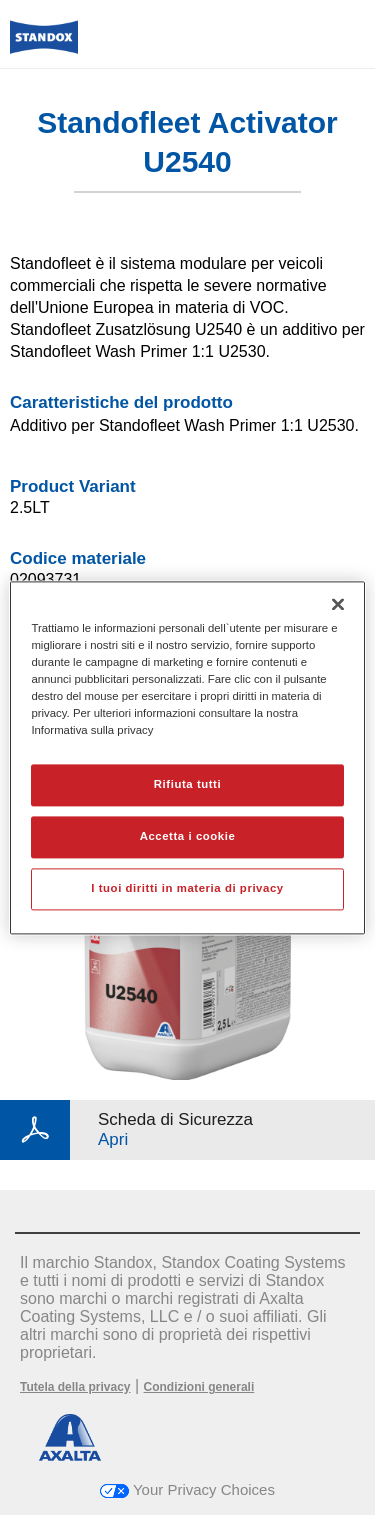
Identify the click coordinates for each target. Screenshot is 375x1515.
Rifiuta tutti (187, 784)
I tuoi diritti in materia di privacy (187, 888)
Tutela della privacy (75, 1387)
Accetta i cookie (188, 836)
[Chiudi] (338, 604)
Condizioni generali (199, 1387)
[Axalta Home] (44, 45)
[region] (187, 757)
